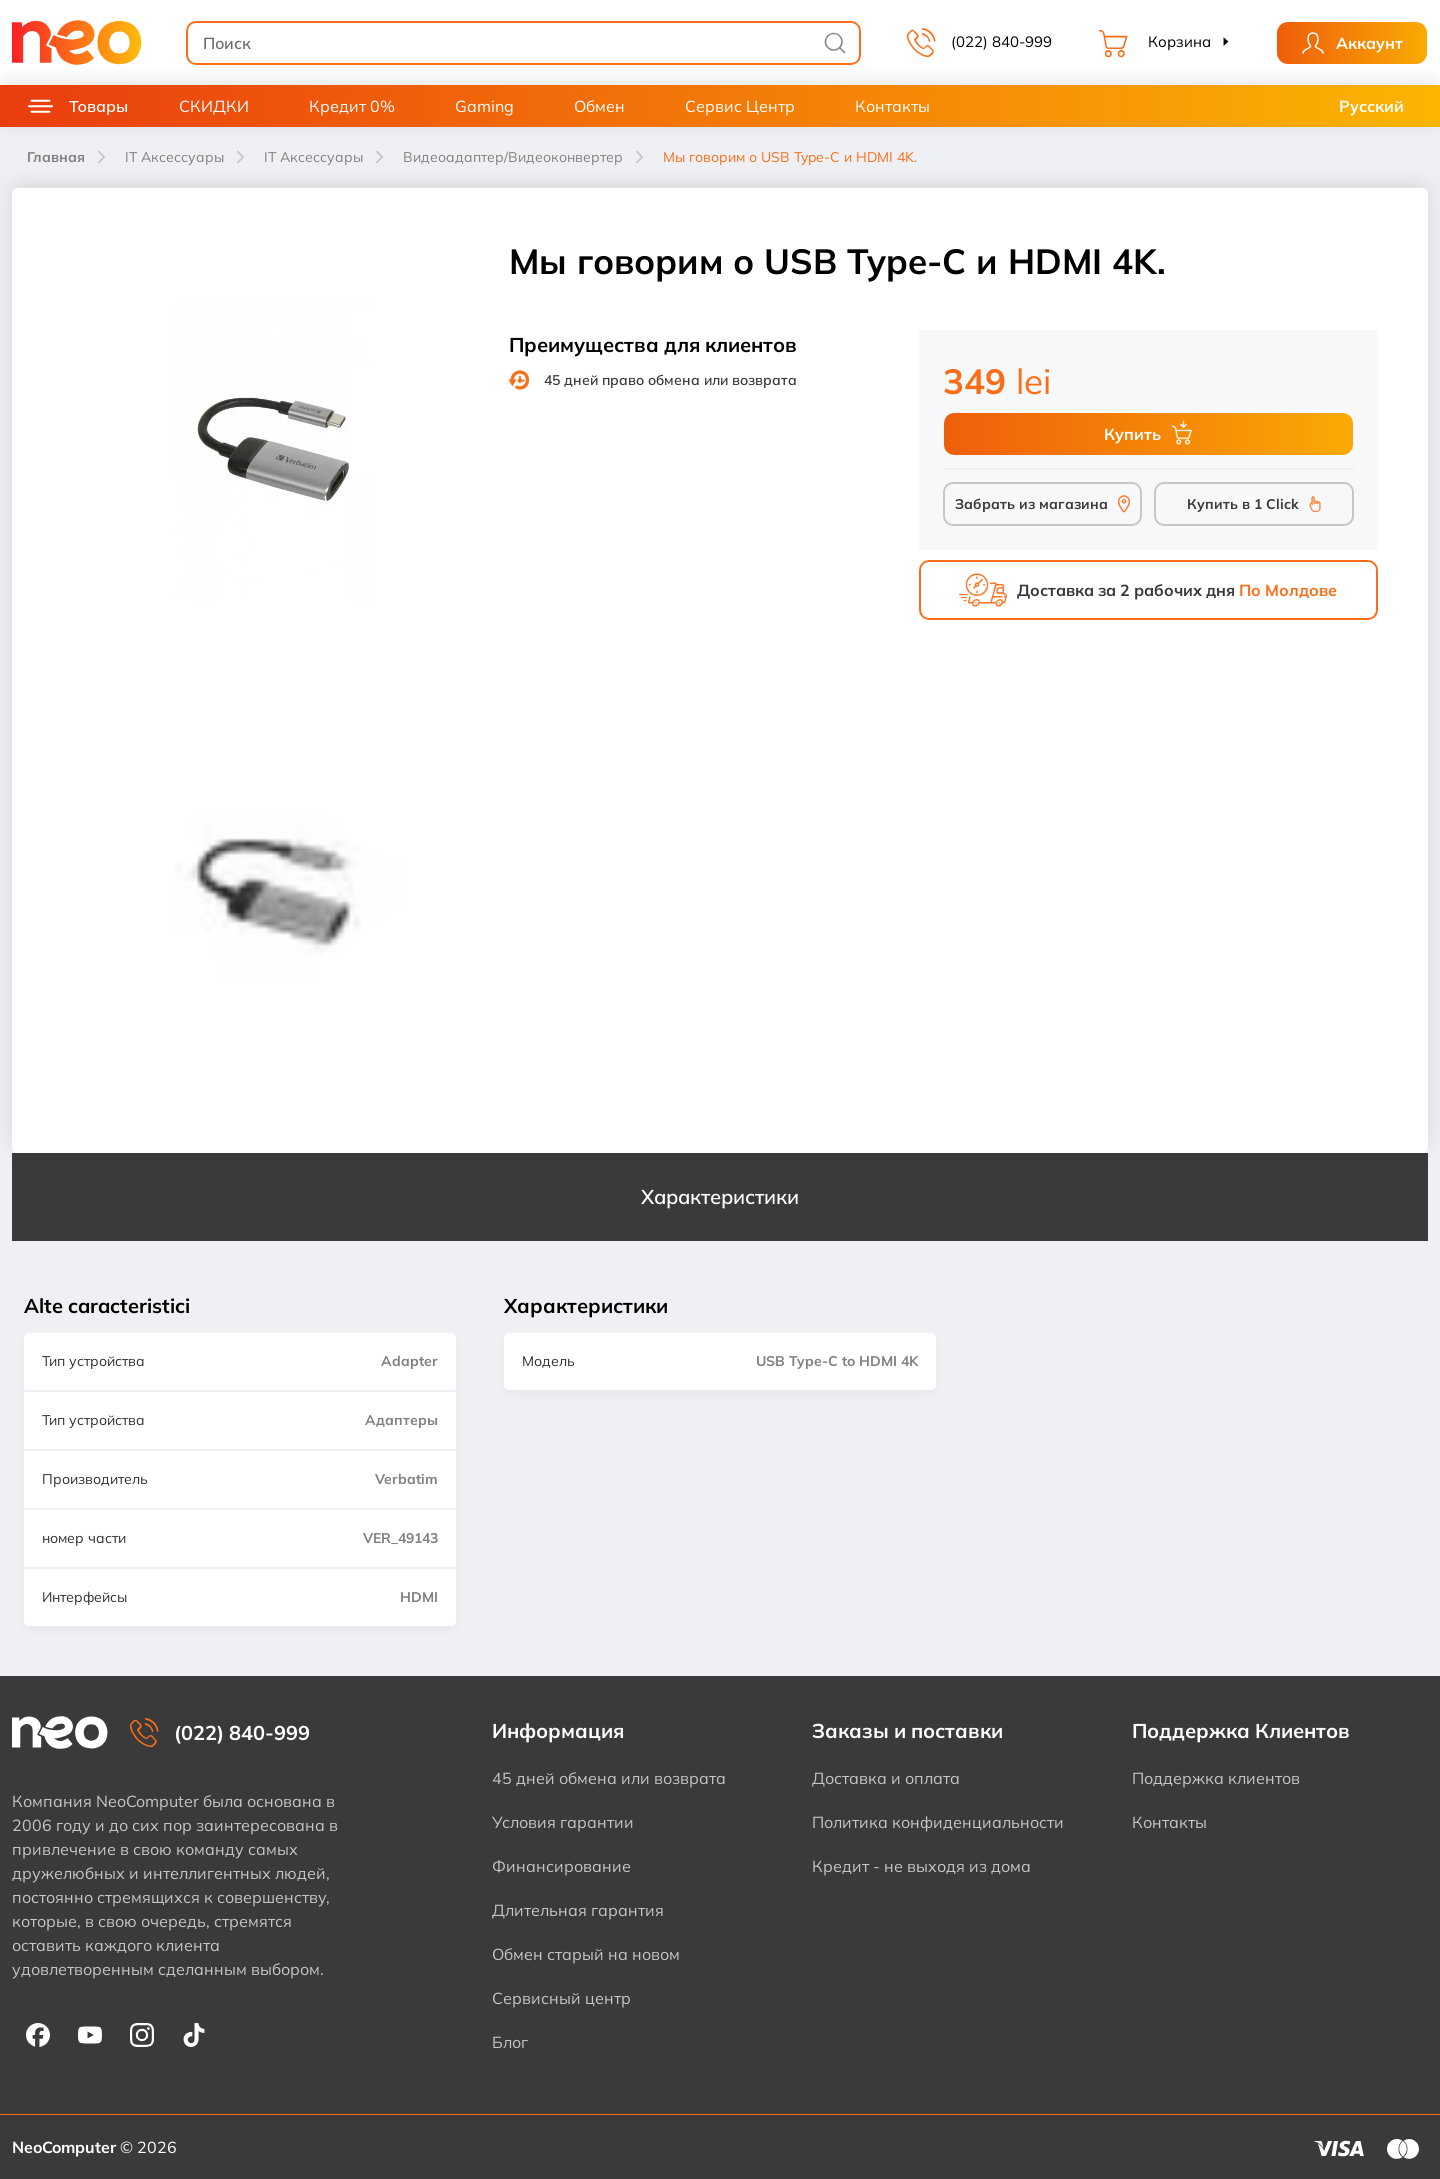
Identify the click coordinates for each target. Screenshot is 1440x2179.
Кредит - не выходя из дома (921, 1866)
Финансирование (561, 1866)
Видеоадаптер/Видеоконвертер (513, 157)
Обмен (599, 106)
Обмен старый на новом (586, 1954)
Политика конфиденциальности (938, 1822)
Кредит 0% (352, 106)
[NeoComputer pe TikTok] (194, 2034)
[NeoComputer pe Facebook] (38, 2034)
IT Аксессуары (174, 157)
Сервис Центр (740, 106)
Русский (1371, 106)
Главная (56, 157)
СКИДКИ (214, 106)
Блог (510, 2042)
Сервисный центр (561, 1998)
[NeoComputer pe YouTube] (90, 2034)
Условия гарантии (563, 1822)
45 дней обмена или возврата (609, 1778)
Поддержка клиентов (1216, 1778)
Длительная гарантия (578, 1910)
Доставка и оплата (886, 1778)
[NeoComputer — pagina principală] (60, 1732)
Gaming (484, 106)
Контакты (892, 106)
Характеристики (720, 1196)
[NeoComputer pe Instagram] (142, 2034)
